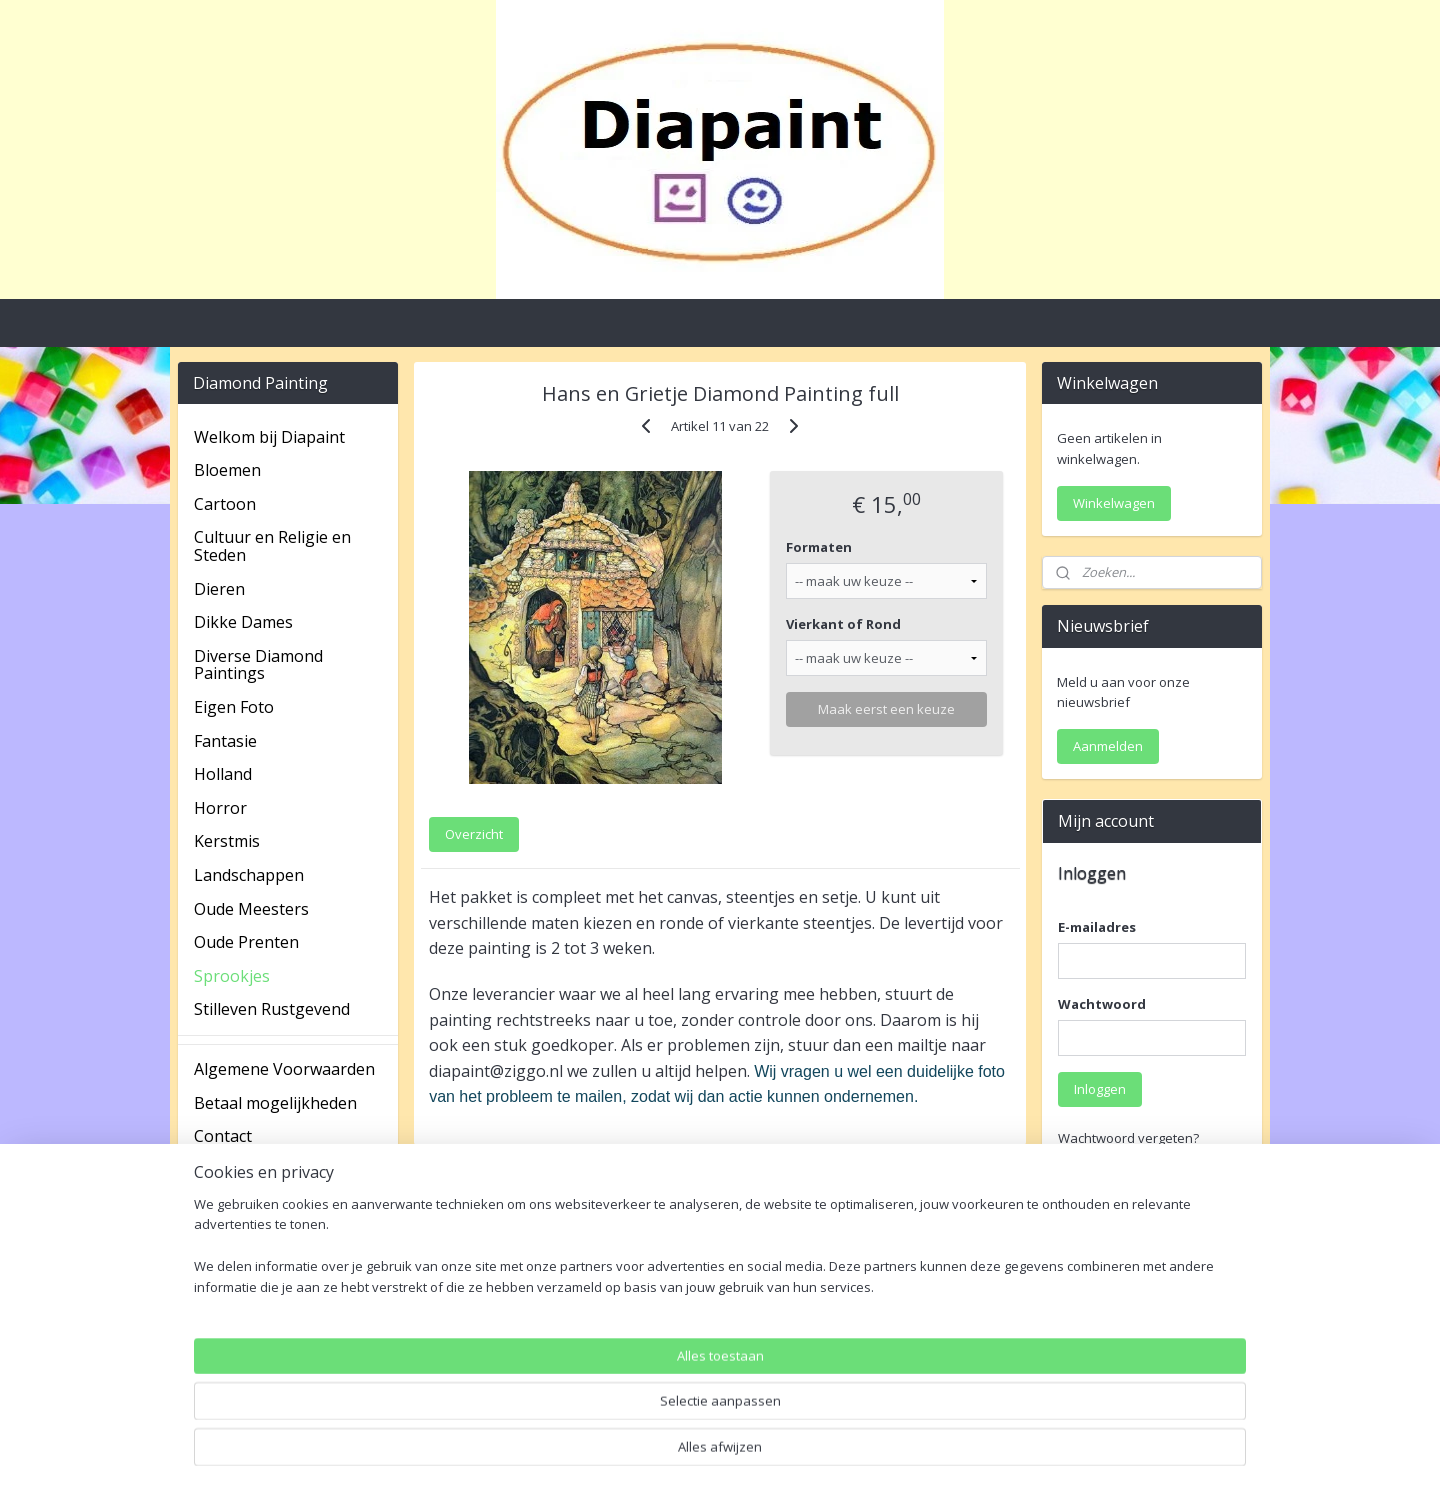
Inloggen (1100, 1089)
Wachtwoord (1102, 1004)
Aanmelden (1108, 746)
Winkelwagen (1114, 503)
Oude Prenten (246, 942)
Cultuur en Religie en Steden (272, 546)
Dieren (219, 589)
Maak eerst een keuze (886, 709)
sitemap (654, 1453)
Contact (223, 1136)
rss (696, 1453)
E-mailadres (1097, 927)
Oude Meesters (251, 909)
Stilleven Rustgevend (272, 1009)
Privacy (220, 1170)
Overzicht (474, 834)
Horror (220, 808)
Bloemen (227, 470)
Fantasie (225, 741)
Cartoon (225, 504)
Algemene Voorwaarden (284, 1069)
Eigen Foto (234, 707)
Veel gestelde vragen (272, 1237)
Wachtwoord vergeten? (1128, 1138)
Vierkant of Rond (843, 624)
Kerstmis (227, 841)
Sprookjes (232, 976)
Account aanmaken (1132, 1376)
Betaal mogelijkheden (275, 1103)
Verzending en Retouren (286, 1271)
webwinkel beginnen (773, 1453)
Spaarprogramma (261, 1204)
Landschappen (249, 875)
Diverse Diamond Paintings (258, 665)
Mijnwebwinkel (947, 1453)
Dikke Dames (243, 622)
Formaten (819, 547)
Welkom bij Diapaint (269, 437)
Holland (223, 774)
